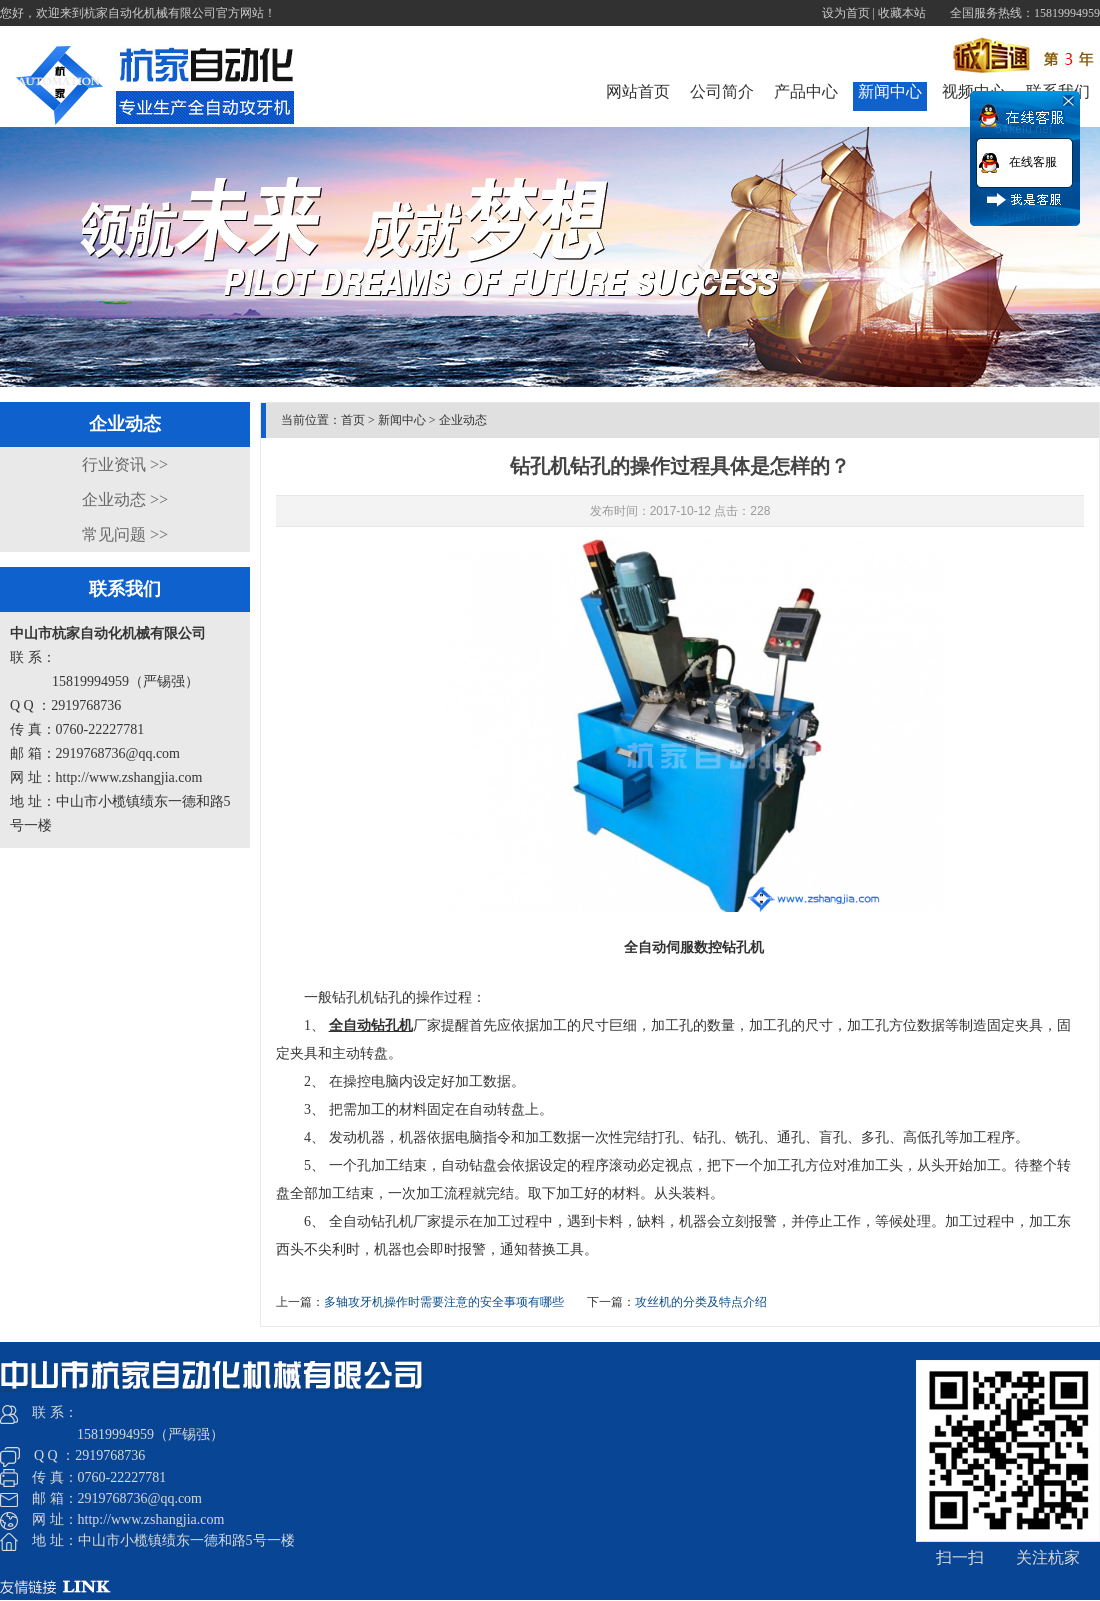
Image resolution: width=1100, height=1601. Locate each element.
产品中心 (806, 91)
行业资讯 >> (125, 464)
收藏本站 (902, 13)
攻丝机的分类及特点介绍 (701, 1302)
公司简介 (722, 91)
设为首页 (846, 13)
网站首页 (638, 91)
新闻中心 (890, 91)
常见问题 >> (125, 534)
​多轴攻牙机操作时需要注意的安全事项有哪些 (444, 1302)
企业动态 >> (125, 499)
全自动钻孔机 (371, 1025)
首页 (353, 420)
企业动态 (463, 420)
